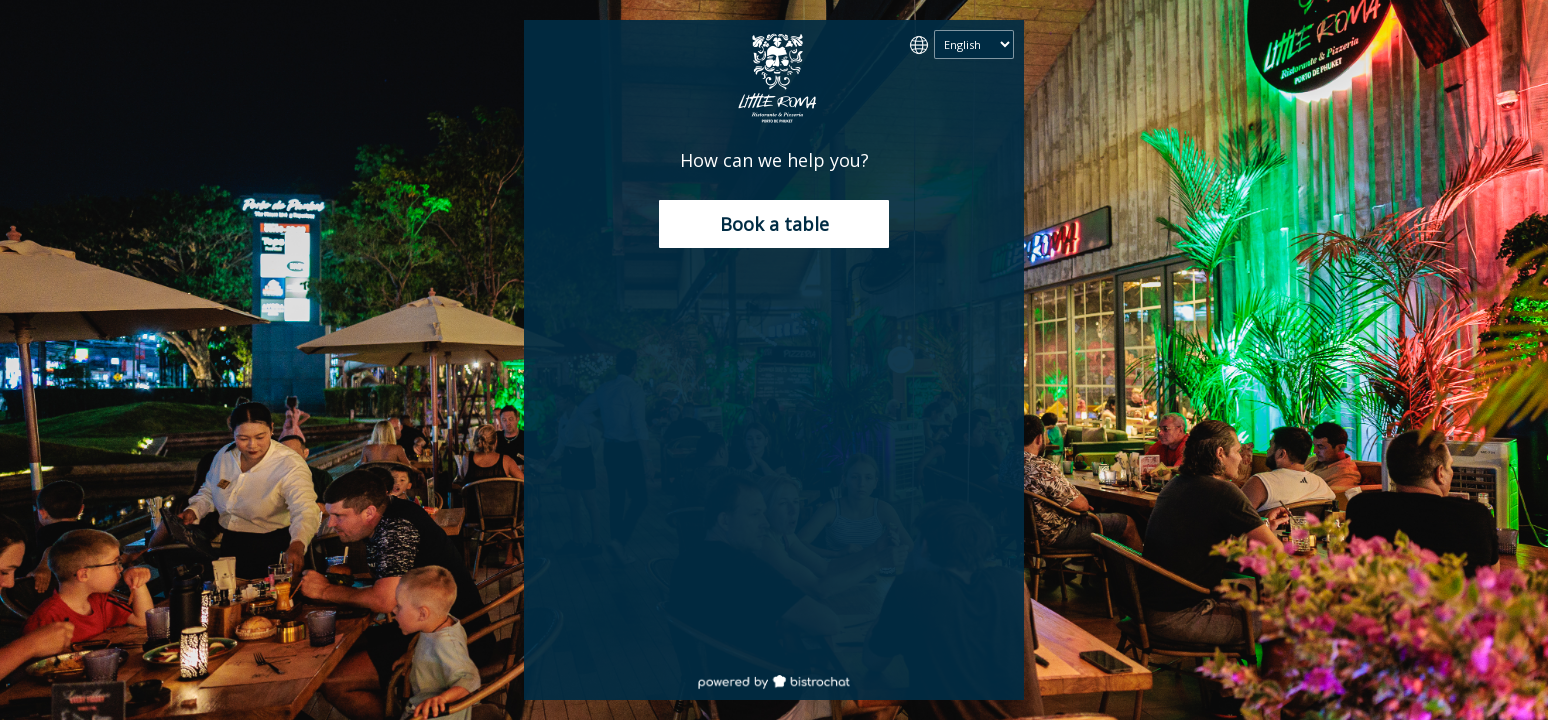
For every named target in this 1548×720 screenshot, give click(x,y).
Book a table (774, 224)
